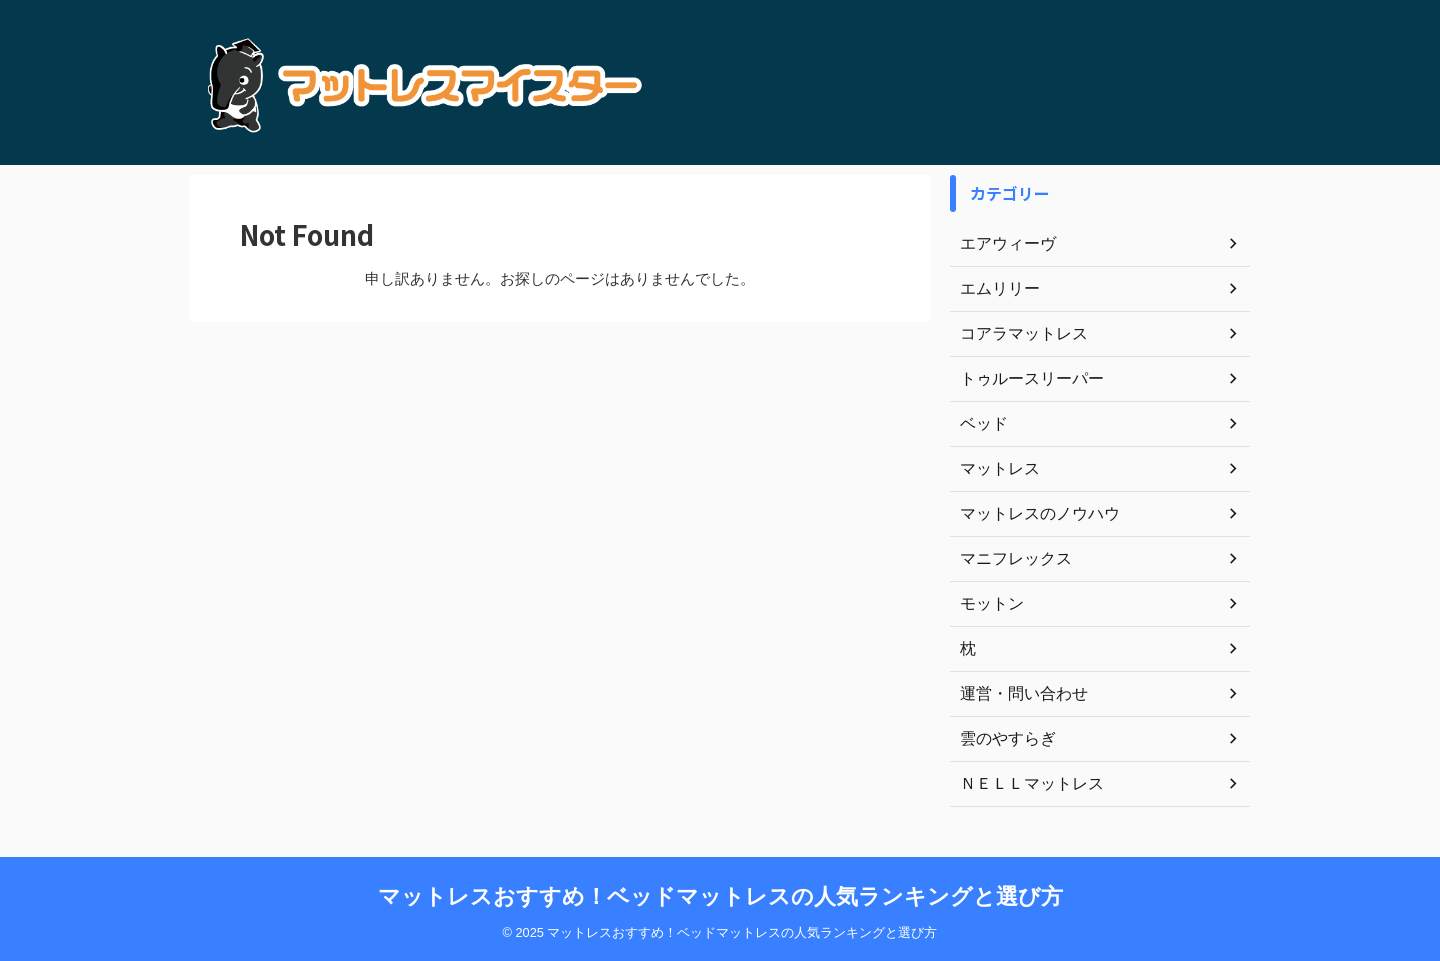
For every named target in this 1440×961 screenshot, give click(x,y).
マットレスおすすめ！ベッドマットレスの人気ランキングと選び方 (720, 896)
